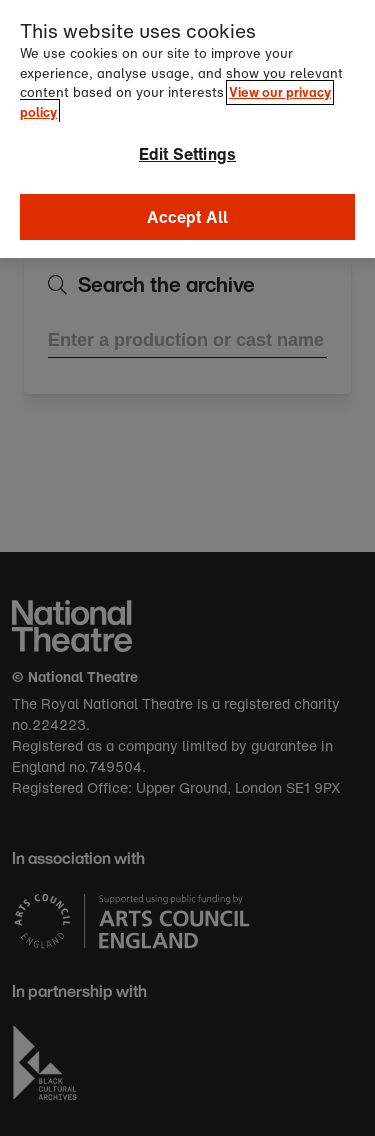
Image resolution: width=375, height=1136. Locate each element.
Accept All (188, 200)
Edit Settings (187, 137)
